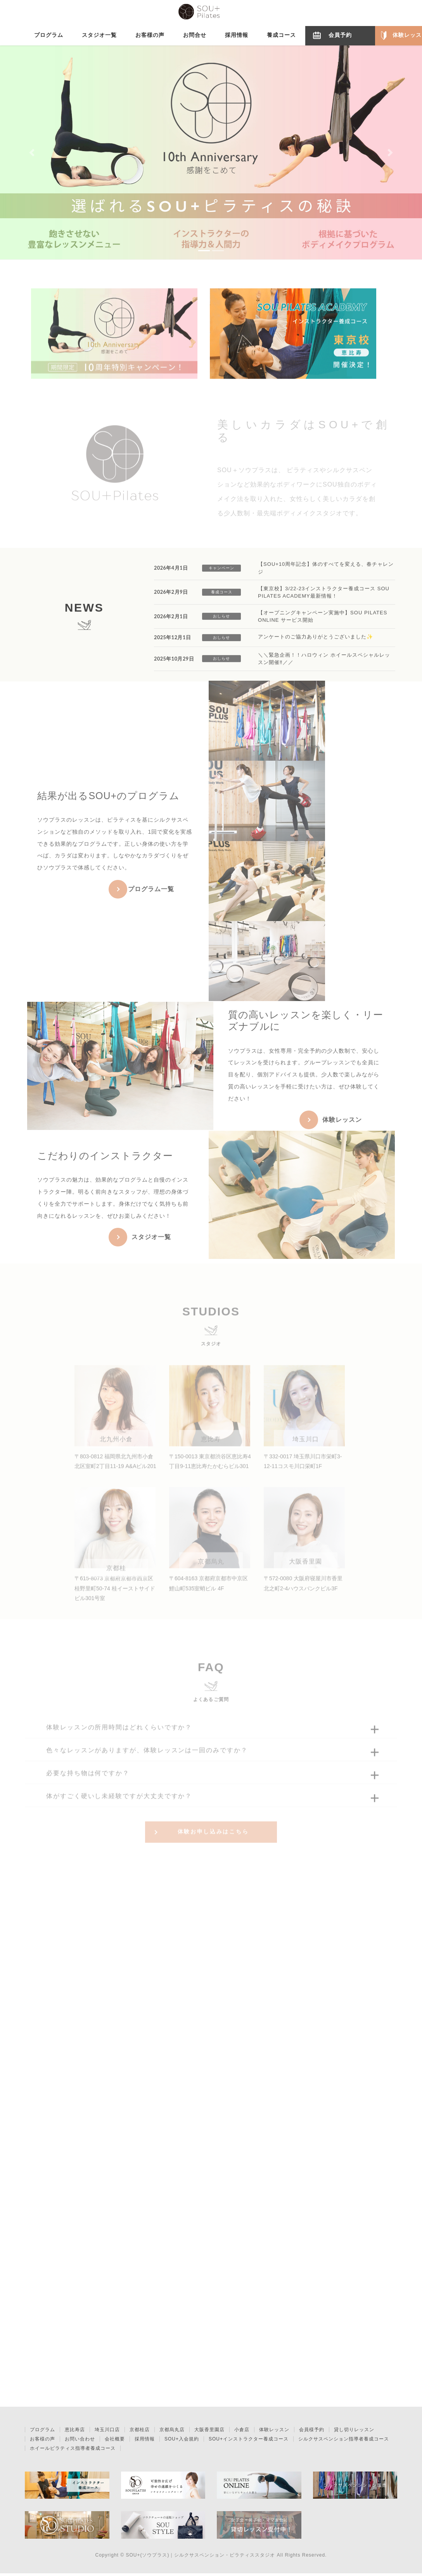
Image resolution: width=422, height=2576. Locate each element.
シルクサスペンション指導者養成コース (343, 2441)
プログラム (42, 2432)
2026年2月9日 (171, 598)
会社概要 (115, 2441)
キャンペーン (221, 574)
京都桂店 (140, 2432)
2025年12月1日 (172, 644)
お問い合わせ (80, 2441)
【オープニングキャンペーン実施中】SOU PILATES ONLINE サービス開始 (322, 622)
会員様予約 (311, 2432)
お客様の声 (42, 2441)
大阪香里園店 (209, 2432)
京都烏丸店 (172, 2432)
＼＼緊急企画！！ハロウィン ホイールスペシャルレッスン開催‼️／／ (324, 665)
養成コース (221, 598)
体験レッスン (274, 2432)
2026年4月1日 (171, 574)
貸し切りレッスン (354, 2432)
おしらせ (221, 623)
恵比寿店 (75, 2432)
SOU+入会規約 (181, 2441)
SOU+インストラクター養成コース (249, 2441)
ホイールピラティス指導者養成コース (73, 2451)
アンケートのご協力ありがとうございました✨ (315, 643)
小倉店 (241, 2432)
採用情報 (145, 2441)
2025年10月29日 (174, 665)
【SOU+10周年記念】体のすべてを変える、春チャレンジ (326, 574)
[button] (31, 152)
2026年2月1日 (171, 623)
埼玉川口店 (107, 2432)
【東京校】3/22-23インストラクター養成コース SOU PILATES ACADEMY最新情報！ (323, 598)
